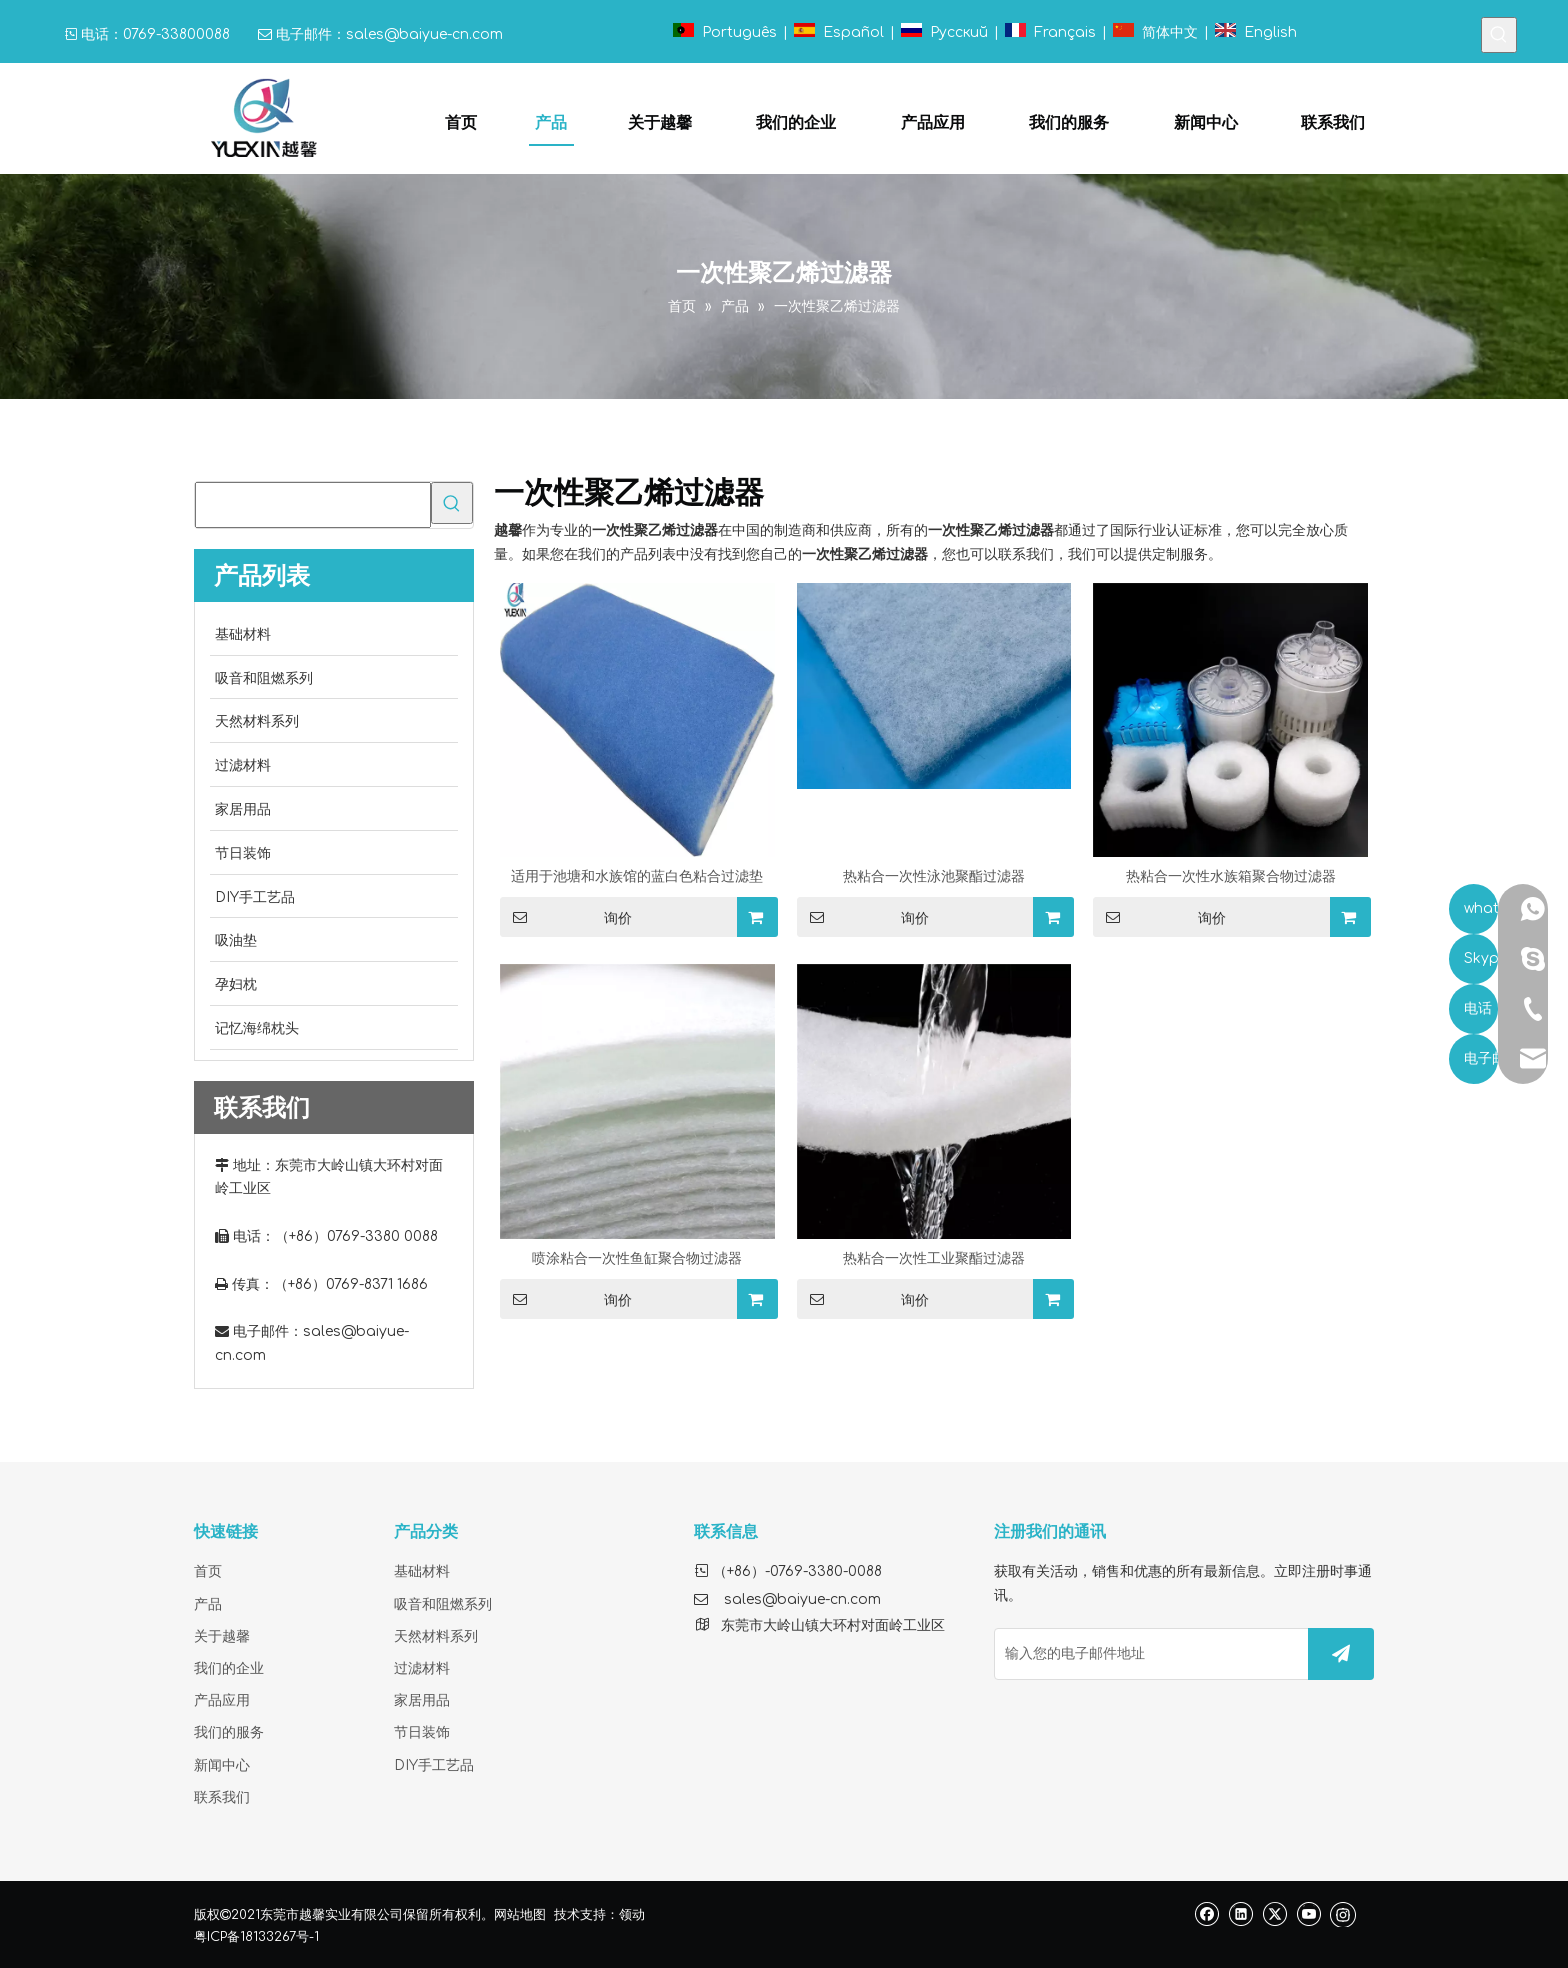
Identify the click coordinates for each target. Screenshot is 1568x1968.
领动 (632, 1915)
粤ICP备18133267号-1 (256, 1937)
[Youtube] (1308, 1913)
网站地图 (520, 1915)
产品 (208, 1604)
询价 (566, 917)
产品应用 (222, 1700)
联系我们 (222, 1797)
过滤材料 (422, 1668)
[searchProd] (313, 505)
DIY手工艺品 (434, 1765)
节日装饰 (422, 1732)
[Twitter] (1274, 1913)
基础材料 (422, 1571)
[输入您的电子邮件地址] (1147, 1654)
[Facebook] (1206, 1913)
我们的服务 (229, 1732)
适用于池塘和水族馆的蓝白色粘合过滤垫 (637, 876)
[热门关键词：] (1499, 35)
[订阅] (1341, 1654)
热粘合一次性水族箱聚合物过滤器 (1231, 876)
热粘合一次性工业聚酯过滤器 (934, 1258)
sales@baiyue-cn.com (424, 34)
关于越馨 (222, 1636)
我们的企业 (229, 1668)
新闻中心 (222, 1765)
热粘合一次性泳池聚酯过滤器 (934, 876)
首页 (208, 1571)
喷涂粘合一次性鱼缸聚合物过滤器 (637, 1258)
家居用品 (422, 1700)
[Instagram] (1343, 1914)
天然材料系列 (436, 1636)
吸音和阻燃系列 (443, 1604)
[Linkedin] (1240, 1913)
